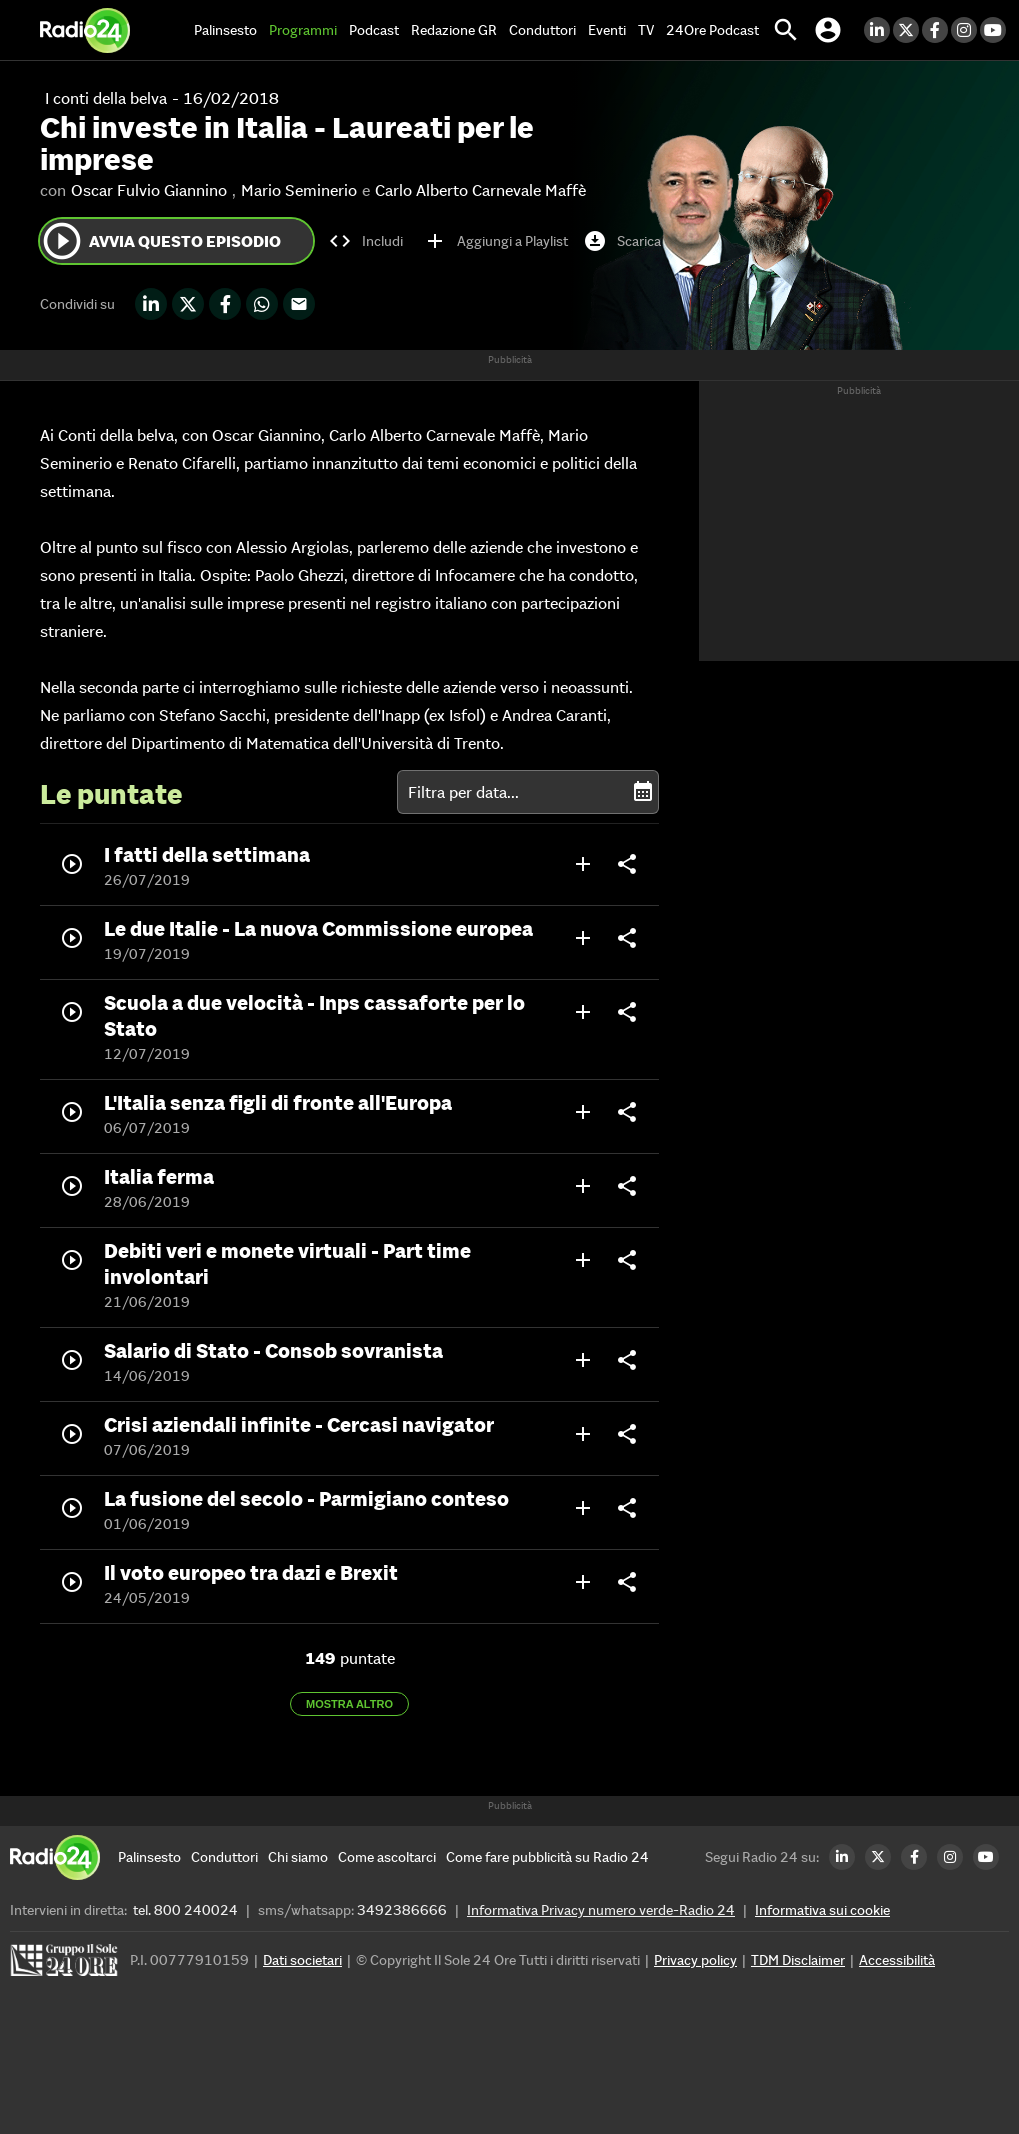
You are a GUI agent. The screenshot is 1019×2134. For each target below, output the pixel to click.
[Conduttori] (224, 1857)
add (583, 864)
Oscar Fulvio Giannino (149, 190)
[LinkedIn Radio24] (878, 30)
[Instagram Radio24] (965, 30)
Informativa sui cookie (822, 1910)
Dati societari (302, 1960)
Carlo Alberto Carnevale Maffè (480, 190)
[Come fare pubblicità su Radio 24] (547, 1857)
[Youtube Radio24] (994, 30)
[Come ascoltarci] (387, 1857)
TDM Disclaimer (798, 1960)
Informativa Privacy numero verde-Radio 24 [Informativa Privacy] (601, 1910)
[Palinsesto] (149, 1857)
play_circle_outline (62, 241)
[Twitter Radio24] (907, 30)
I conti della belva (106, 98)
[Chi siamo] (298, 1857)
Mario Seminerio (299, 190)
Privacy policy (695, 1960)
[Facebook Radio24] (936, 30)
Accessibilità (897, 1960)
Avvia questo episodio (160, 241)
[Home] (85, 30)
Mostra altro (349, 1704)
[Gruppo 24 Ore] (67, 1965)
